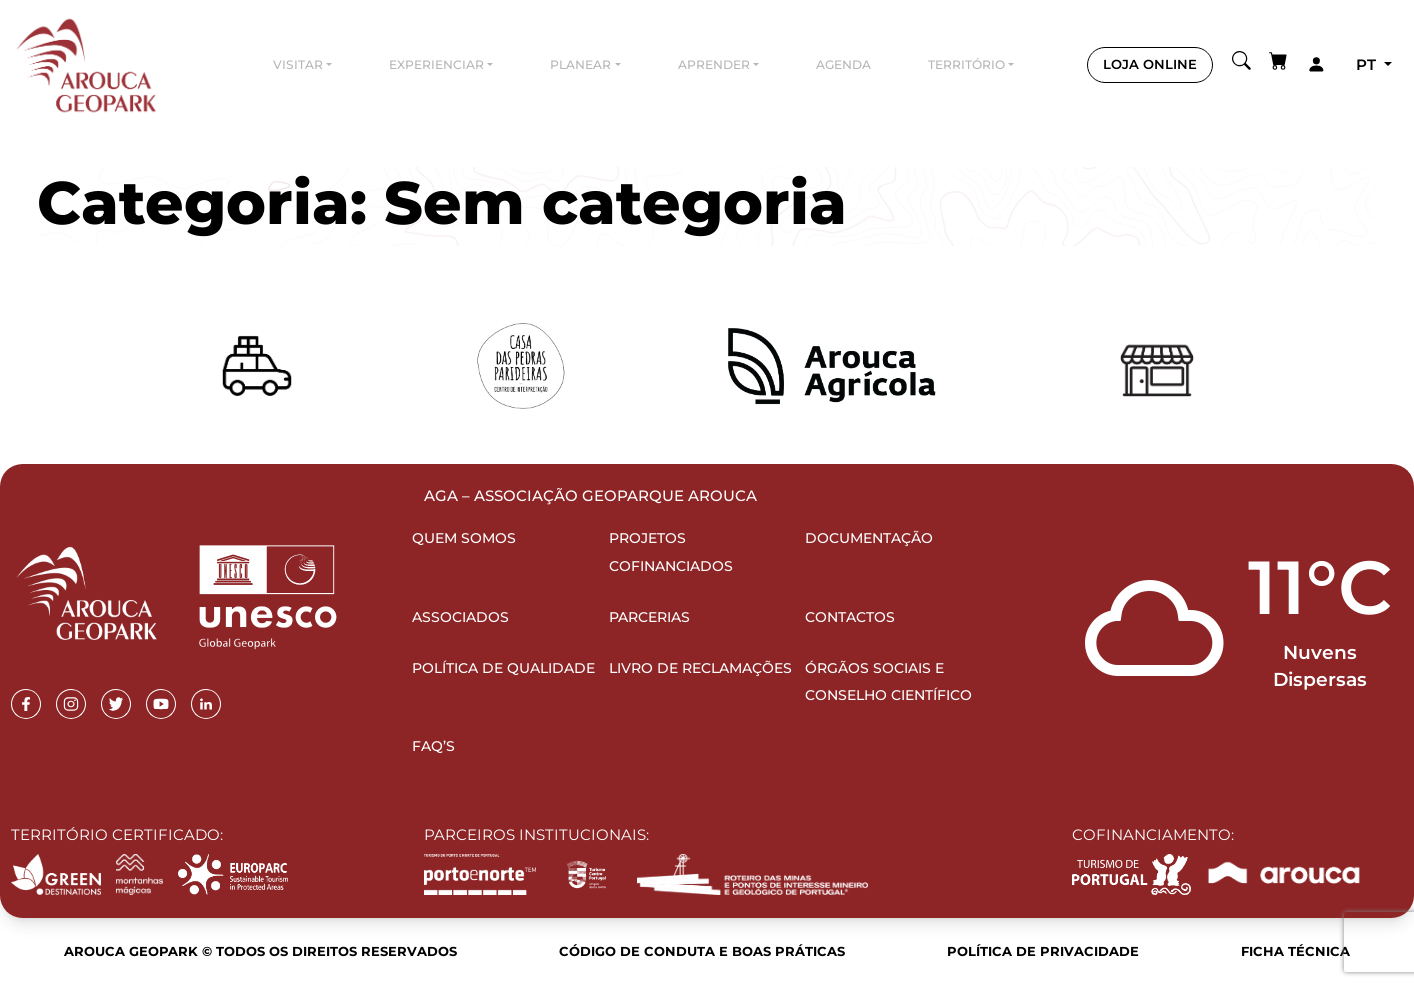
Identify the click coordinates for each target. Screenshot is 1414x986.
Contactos (850, 617)
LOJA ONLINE (1150, 64)
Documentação (869, 538)
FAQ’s (433, 746)
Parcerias (649, 617)
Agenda (843, 64)
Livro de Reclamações (700, 668)
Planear (580, 64)
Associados (460, 617)
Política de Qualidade (503, 668)
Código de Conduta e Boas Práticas (702, 951)
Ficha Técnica (1295, 951)
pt (1368, 64)
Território (966, 64)
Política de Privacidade (1043, 951)
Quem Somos (464, 538)
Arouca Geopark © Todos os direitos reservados (260, 951)
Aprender (714, 64)
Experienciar (436, 64)
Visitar (298, 64)
